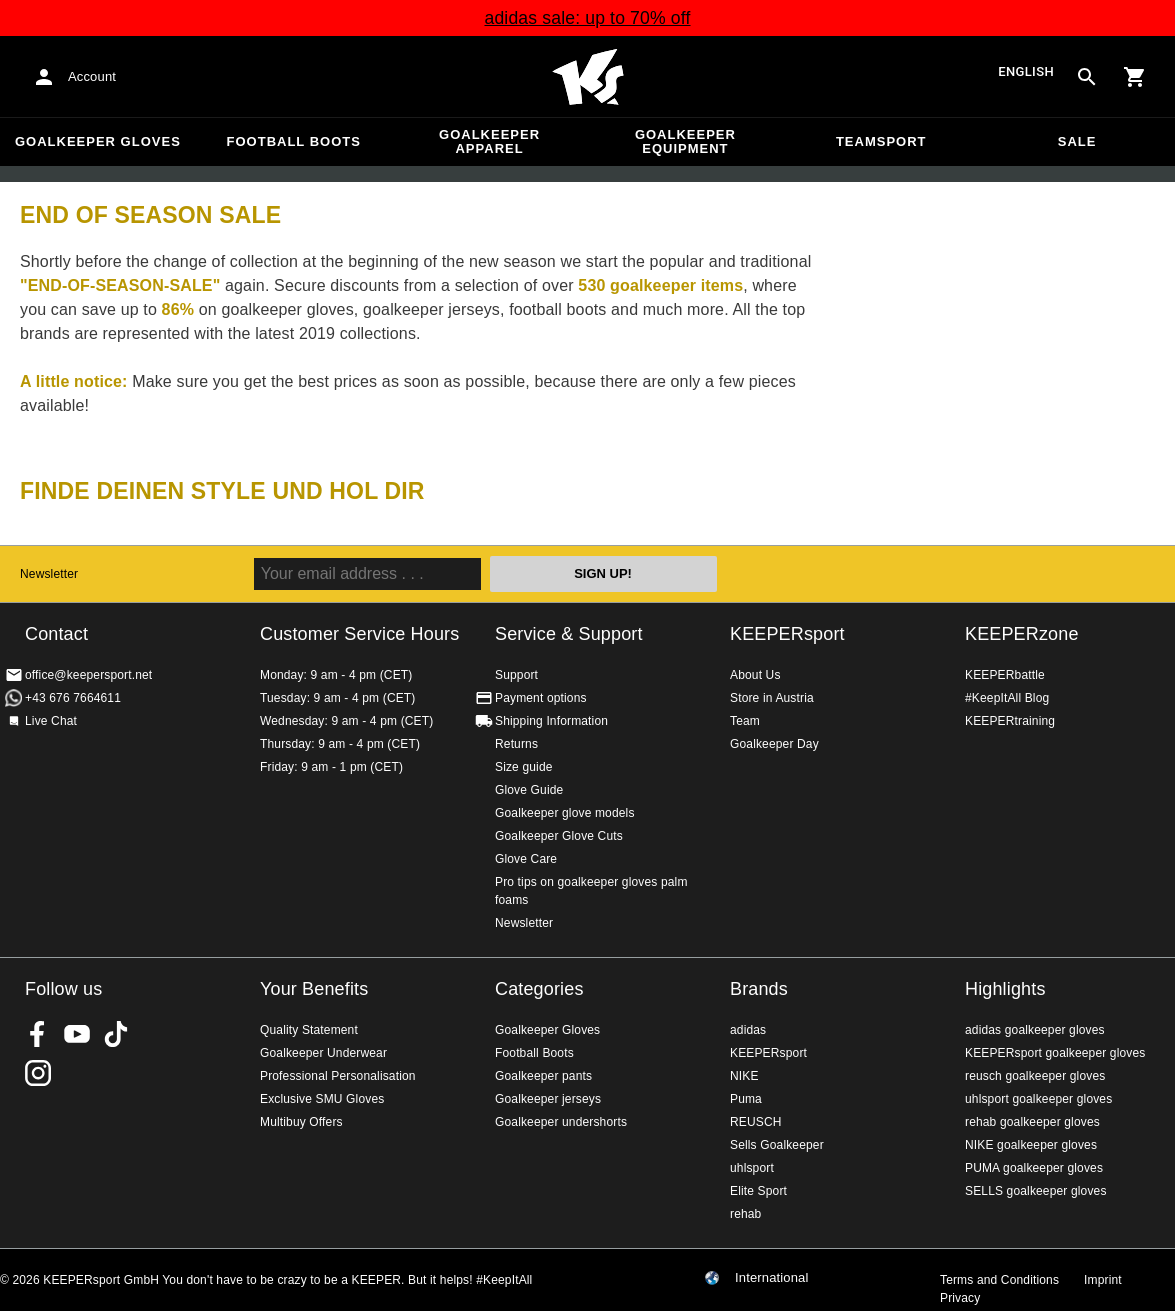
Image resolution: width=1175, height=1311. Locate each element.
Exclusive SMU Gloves (322, 1099)
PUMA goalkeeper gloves (1034, 1168)
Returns (516, 744)
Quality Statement (309, 1030)
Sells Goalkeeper (777, 1145)
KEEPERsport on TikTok (116, 1034)
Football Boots (294, 141)
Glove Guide (529, 790)
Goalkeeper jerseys (548, 1099)
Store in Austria (772, 698)
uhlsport (752, 1168)
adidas (748, 1030)
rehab (745, 1214)
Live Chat (51, 721)
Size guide (524, 767)
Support (516, 675)
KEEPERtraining (1010, 721)
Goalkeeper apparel (489, 141)
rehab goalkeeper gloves (1032, 1122)
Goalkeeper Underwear (323, 1053)
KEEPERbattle (1005, 675)
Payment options (541, 698)
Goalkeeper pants (543, 1076)
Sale (1077, 141)
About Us (755, 675)
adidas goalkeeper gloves (1035, 1030)
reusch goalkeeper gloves (1035, 1076)
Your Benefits (314, 989)
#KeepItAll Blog (1007, 698)
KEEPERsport (787, 634)
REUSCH (756, 1122)
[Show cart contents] (1135, 77)
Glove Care (526, 859)
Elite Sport (758, 1191)
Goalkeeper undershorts (561, 1122)
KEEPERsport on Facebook (38, 1034)
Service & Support (569, 634)
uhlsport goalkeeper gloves (1038, 1099)
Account (92, 76)
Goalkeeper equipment (685, 141)
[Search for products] (1087, 77)
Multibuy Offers (301, 1122)
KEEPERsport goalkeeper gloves (1055, 1053)
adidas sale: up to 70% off (587, 18)
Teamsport (881, 141)
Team (745, 721)
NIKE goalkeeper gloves (1031, 1145)
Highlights (1005, 989)
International (772, 1278)
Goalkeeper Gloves (98, 141)
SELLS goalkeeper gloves (1036, 1191)
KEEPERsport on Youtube (77, 1034)
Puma (746, 1099)
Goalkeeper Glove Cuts (559, 836)
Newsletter (49, 574)
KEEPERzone (1022, 634)
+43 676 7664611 (73, 698)
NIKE (744, 1076)
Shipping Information (551, 721)
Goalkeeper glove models (565, 813)
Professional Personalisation (338, 1076)
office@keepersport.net (88, 675)
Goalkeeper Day (774, 744)
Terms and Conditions (999, 1280)
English (1026, 72)
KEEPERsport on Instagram (38, 1073)
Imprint (1103, 1280)
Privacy (960, 1298)
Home (588, 77)
